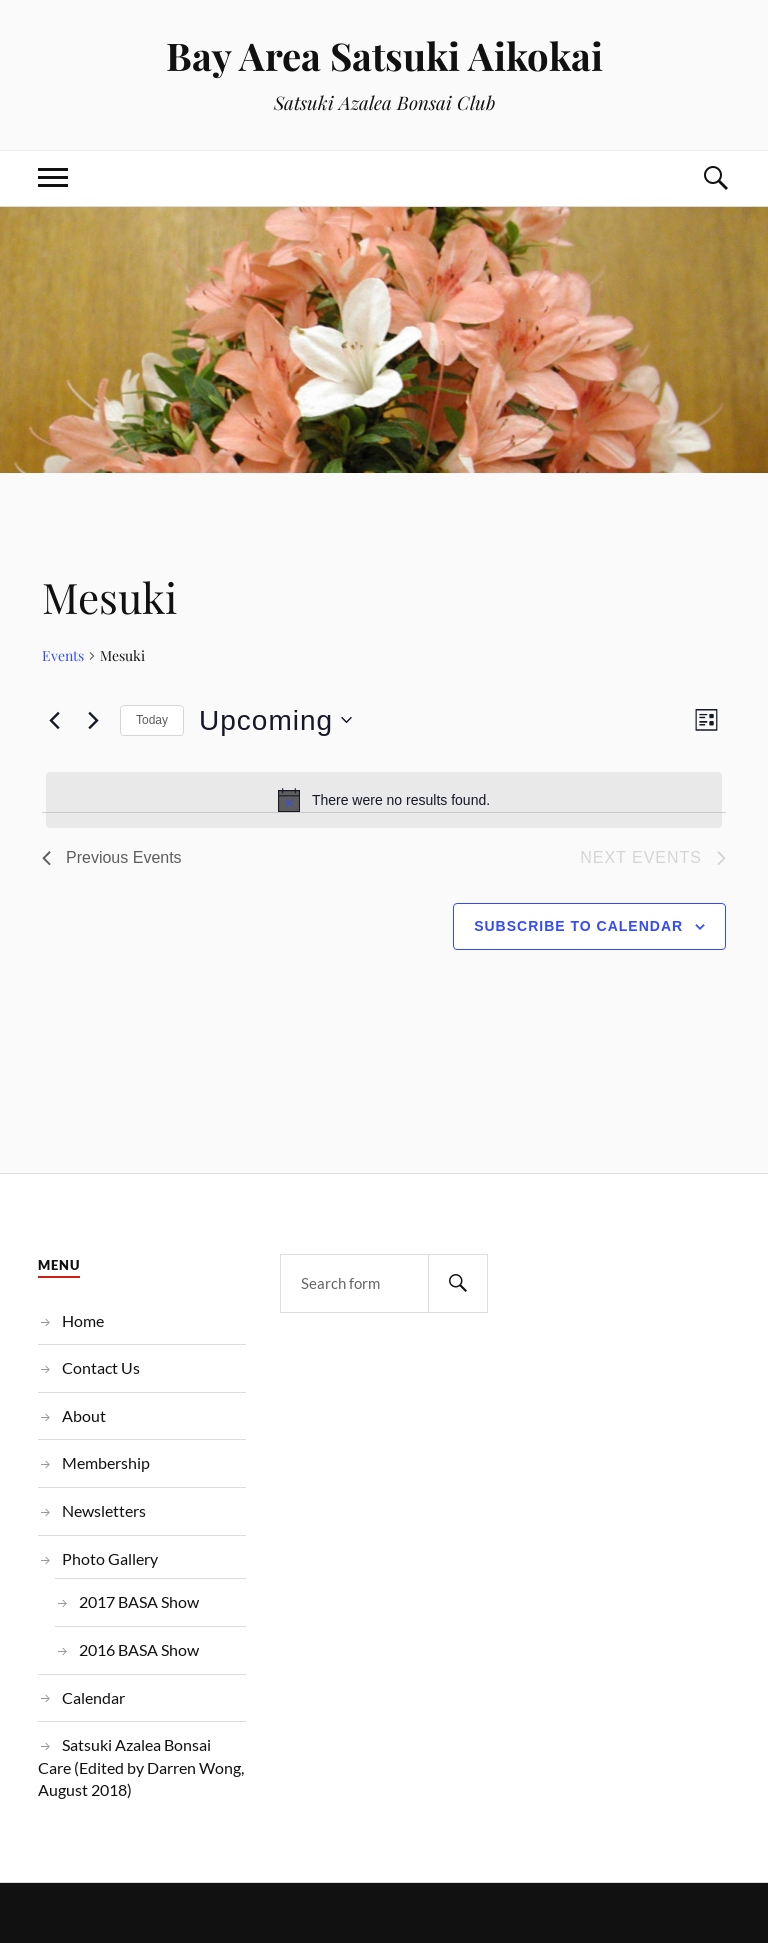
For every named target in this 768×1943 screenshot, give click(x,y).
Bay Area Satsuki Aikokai (384, 55)
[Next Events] (93, 720)
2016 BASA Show (139, 1649)
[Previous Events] (54, 720)
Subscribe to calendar (578, 926)
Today (152, 720)
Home (83, 1320)
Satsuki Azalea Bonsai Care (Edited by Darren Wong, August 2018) (141, 1767)
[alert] (384, 800)
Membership (106, 1462)
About (84, 1415)
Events (63, 655)
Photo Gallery (110, 1558)
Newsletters (104, 1510)
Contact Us (101, 1367)
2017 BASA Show (139, 1601)
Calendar (93, 1697)
